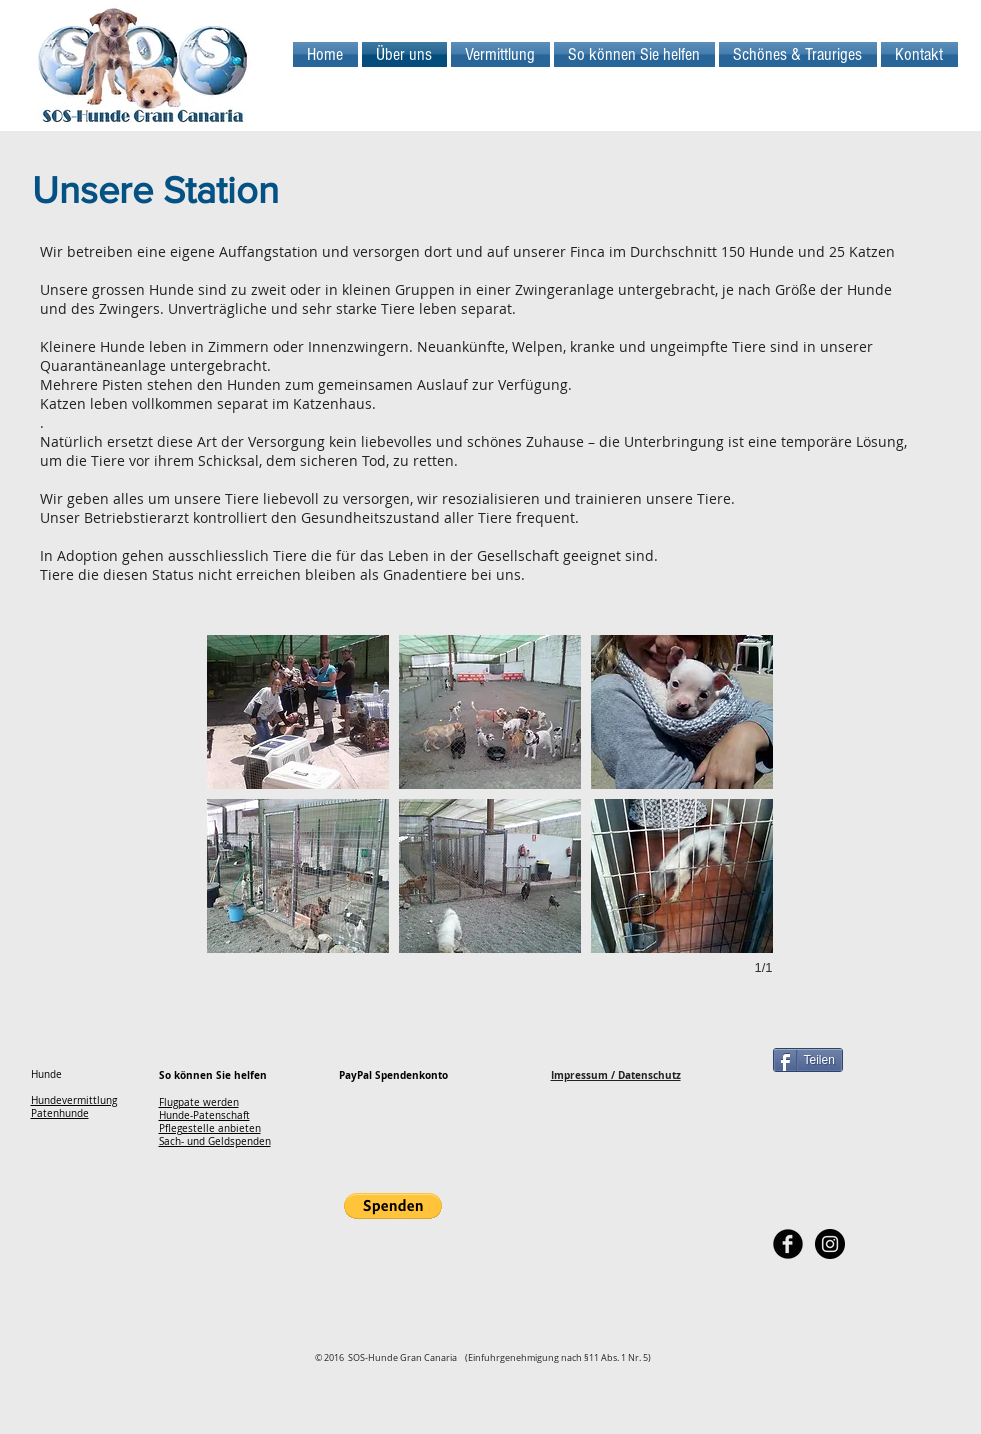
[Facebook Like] (830, 1285)
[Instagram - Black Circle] (830, 1244)
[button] (298, 712)
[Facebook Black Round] (788, 1244)
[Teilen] (808, 1060)
